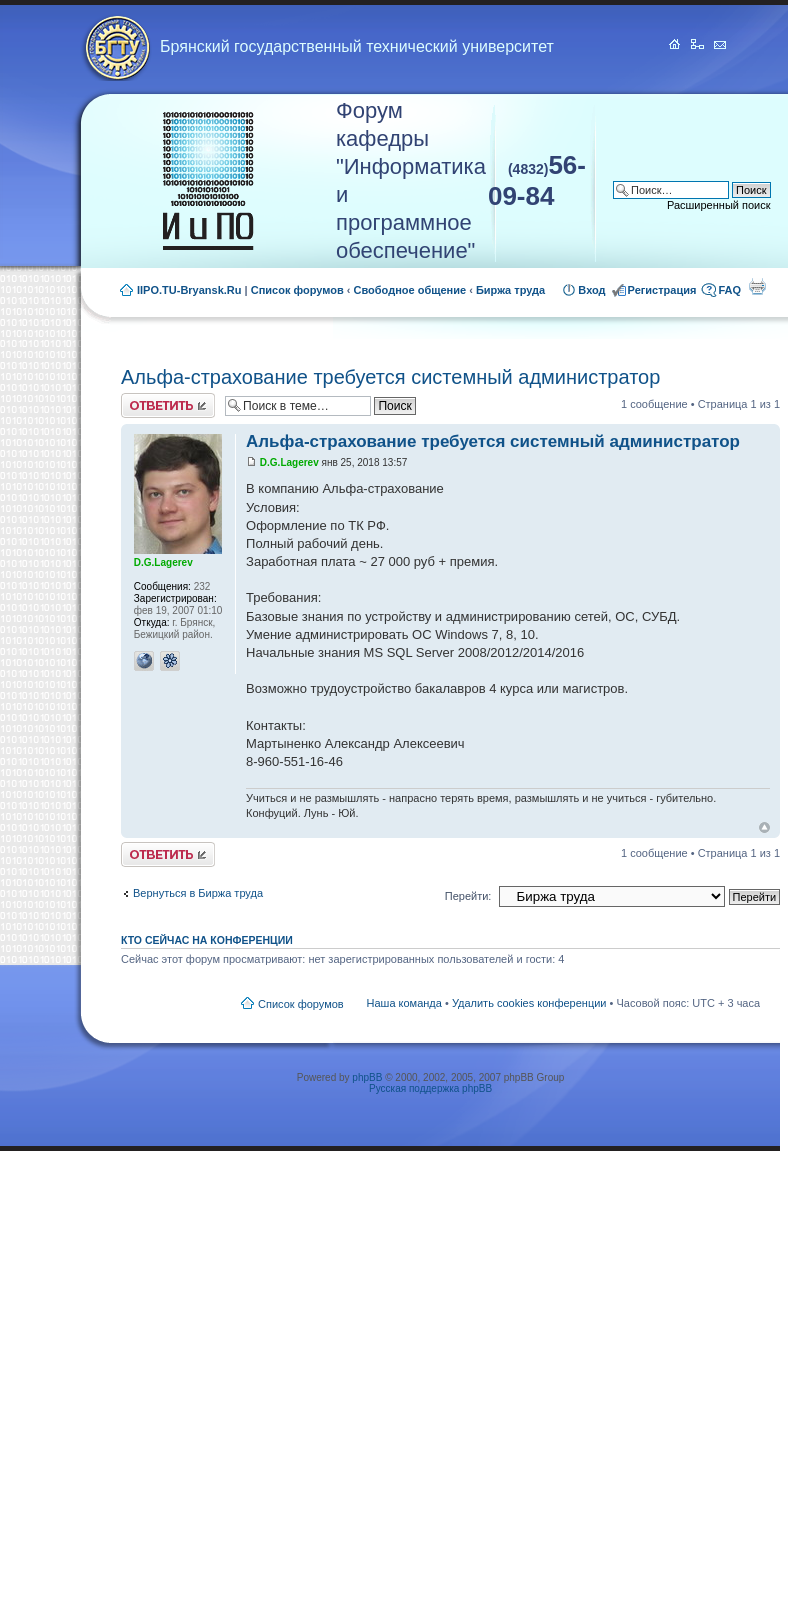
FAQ (729, 290)
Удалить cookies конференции (529, 1003)
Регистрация (662, 290)
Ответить (168, 405)
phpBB (367, 1077)
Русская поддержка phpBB (430, 1088)
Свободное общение (410, 290)
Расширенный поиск (719, 205)
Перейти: (468, 896)
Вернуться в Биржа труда (198, 893)
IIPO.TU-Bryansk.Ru (189, 290)
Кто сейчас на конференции (207, 940)
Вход (591, 290)
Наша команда (404, 1003)
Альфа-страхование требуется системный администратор (390, 377)
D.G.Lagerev (289, 462)
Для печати (757, 286)
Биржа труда (510, 290)
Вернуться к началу (764, 827)
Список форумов (297, 290)
